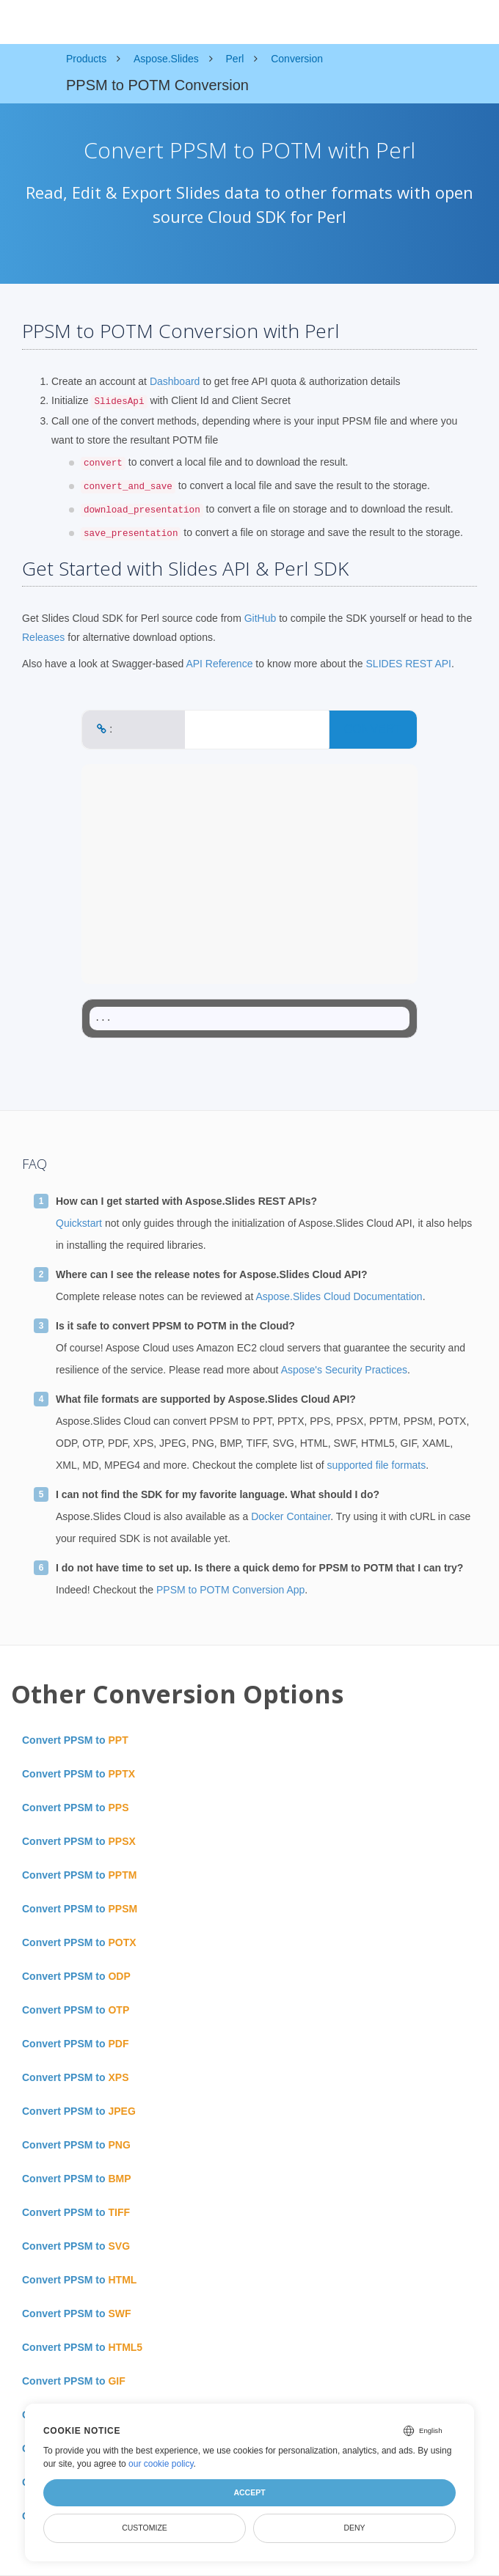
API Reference (219, 663)
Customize (144, 2527)
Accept (249, 2492)
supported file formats (376, 1465)
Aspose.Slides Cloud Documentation (338, 1296)
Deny (354, 2527)
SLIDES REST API (408, 663)
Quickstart (79, 1223)
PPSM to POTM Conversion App (230, 1590)
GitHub (260, 618)
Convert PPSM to (75, 1740)
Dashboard (175, 381)
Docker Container (290, 1516)
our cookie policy (161, 2464)
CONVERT (372, 729)
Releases (43, 637)
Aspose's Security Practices (344, 1370)
